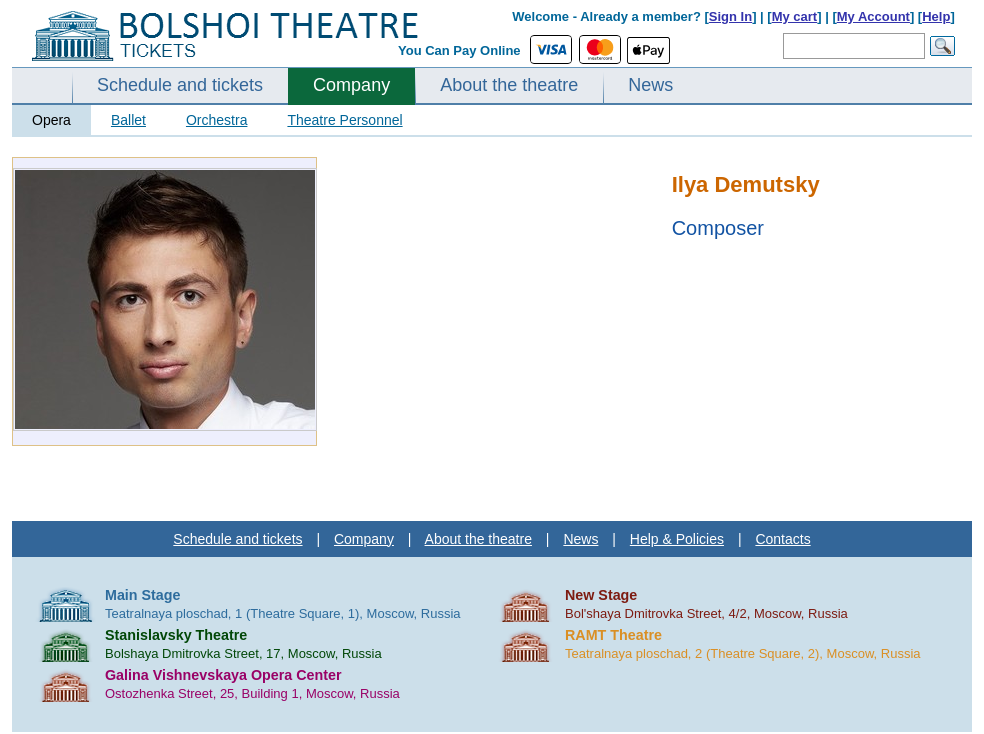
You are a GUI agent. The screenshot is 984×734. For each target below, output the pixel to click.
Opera (51, 120)
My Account (873, 16)
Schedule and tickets (180, 85)
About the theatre (509, 85)
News (650, 85)
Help (936, 16)
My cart (795, 16)
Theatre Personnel (344, 120)
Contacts (782, 539)
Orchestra (216, 120)
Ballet (128, 120)
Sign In (730, 16)
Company (351, 85)
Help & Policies (677, 539)
